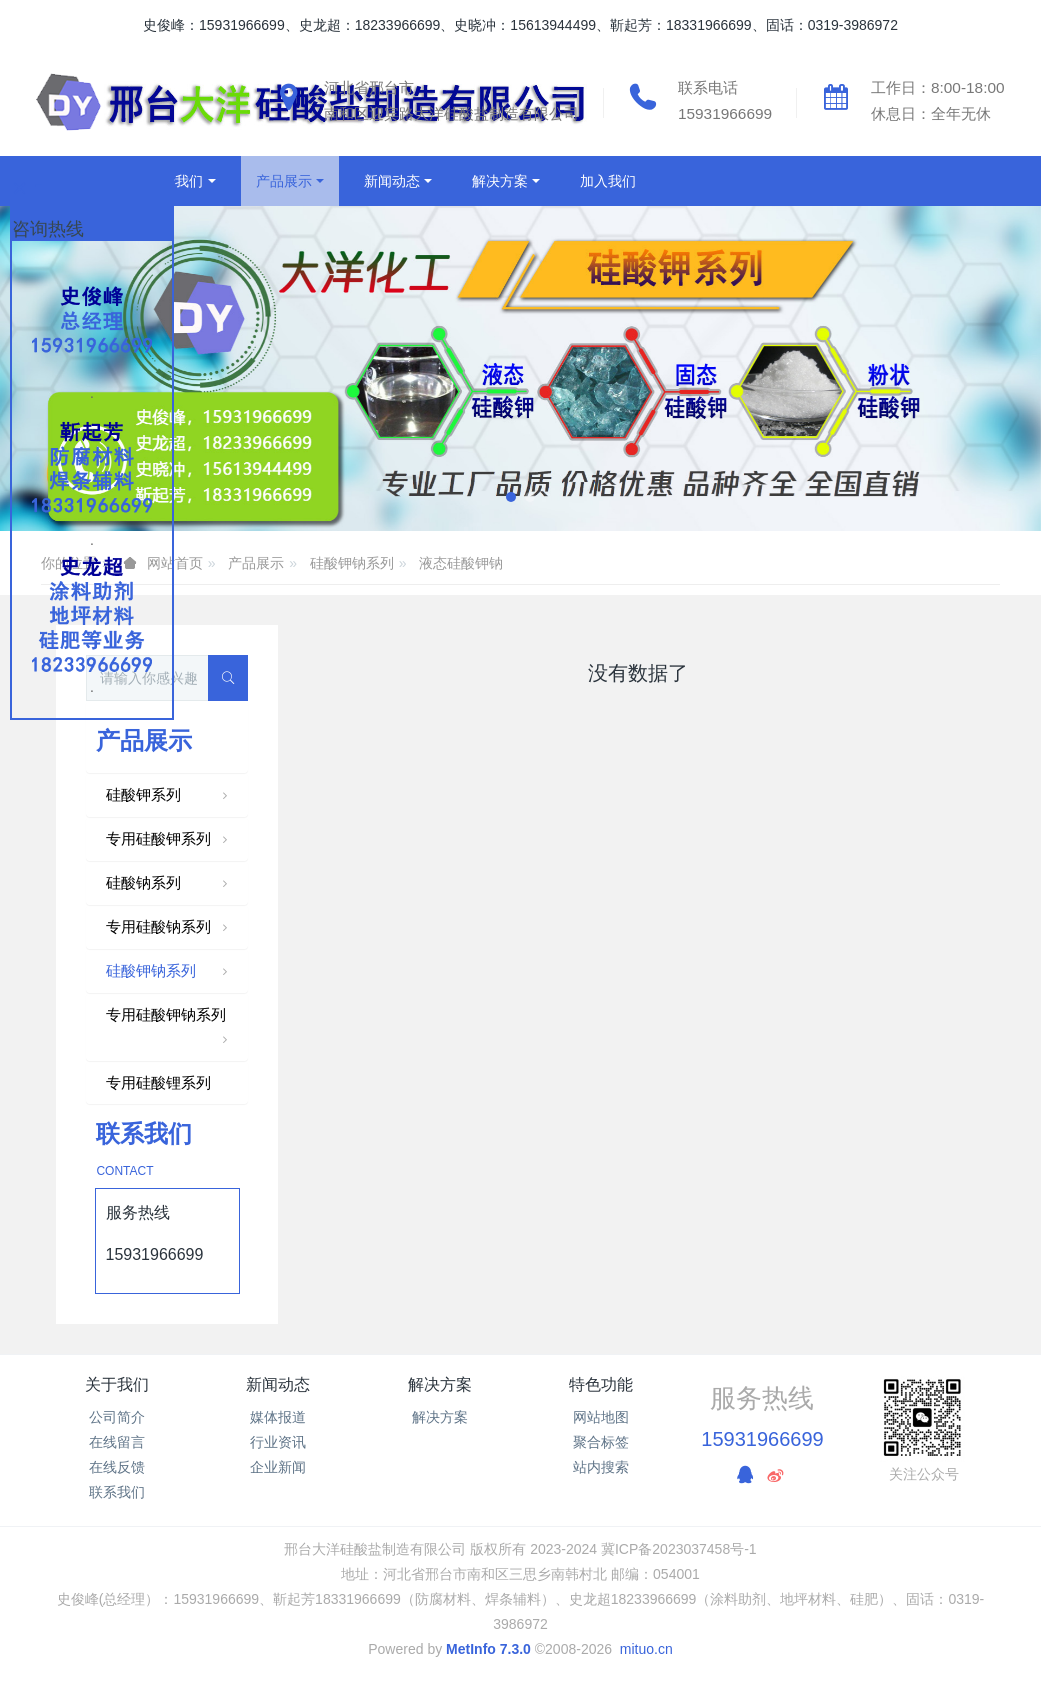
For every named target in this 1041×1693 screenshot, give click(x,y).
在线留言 (117, 1442)
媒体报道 (278, 1417)
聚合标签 (601, 1442)
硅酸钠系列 (169, 884)
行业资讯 (278, 1442)
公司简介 (117, 1417)
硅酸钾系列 (169, 796)
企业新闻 (278, 1467)
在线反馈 (117, 1467)
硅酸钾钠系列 (352, 563)
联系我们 (117, 1492)
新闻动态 (278, 1384)
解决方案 (440, 1384)
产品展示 (256, 563)
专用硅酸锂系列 (158, 1082)
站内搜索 (601, 1467)
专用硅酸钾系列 (169, 840)
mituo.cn (646, 1649)
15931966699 (725, 113)
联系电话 (708, 87)
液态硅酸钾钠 (461, 563)
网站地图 (601, 1417)
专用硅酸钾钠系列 (169, 1028)
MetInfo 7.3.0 (488, 1649)
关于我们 (117, 1384)
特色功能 (601, 1384)
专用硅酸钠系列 (169, 928)
